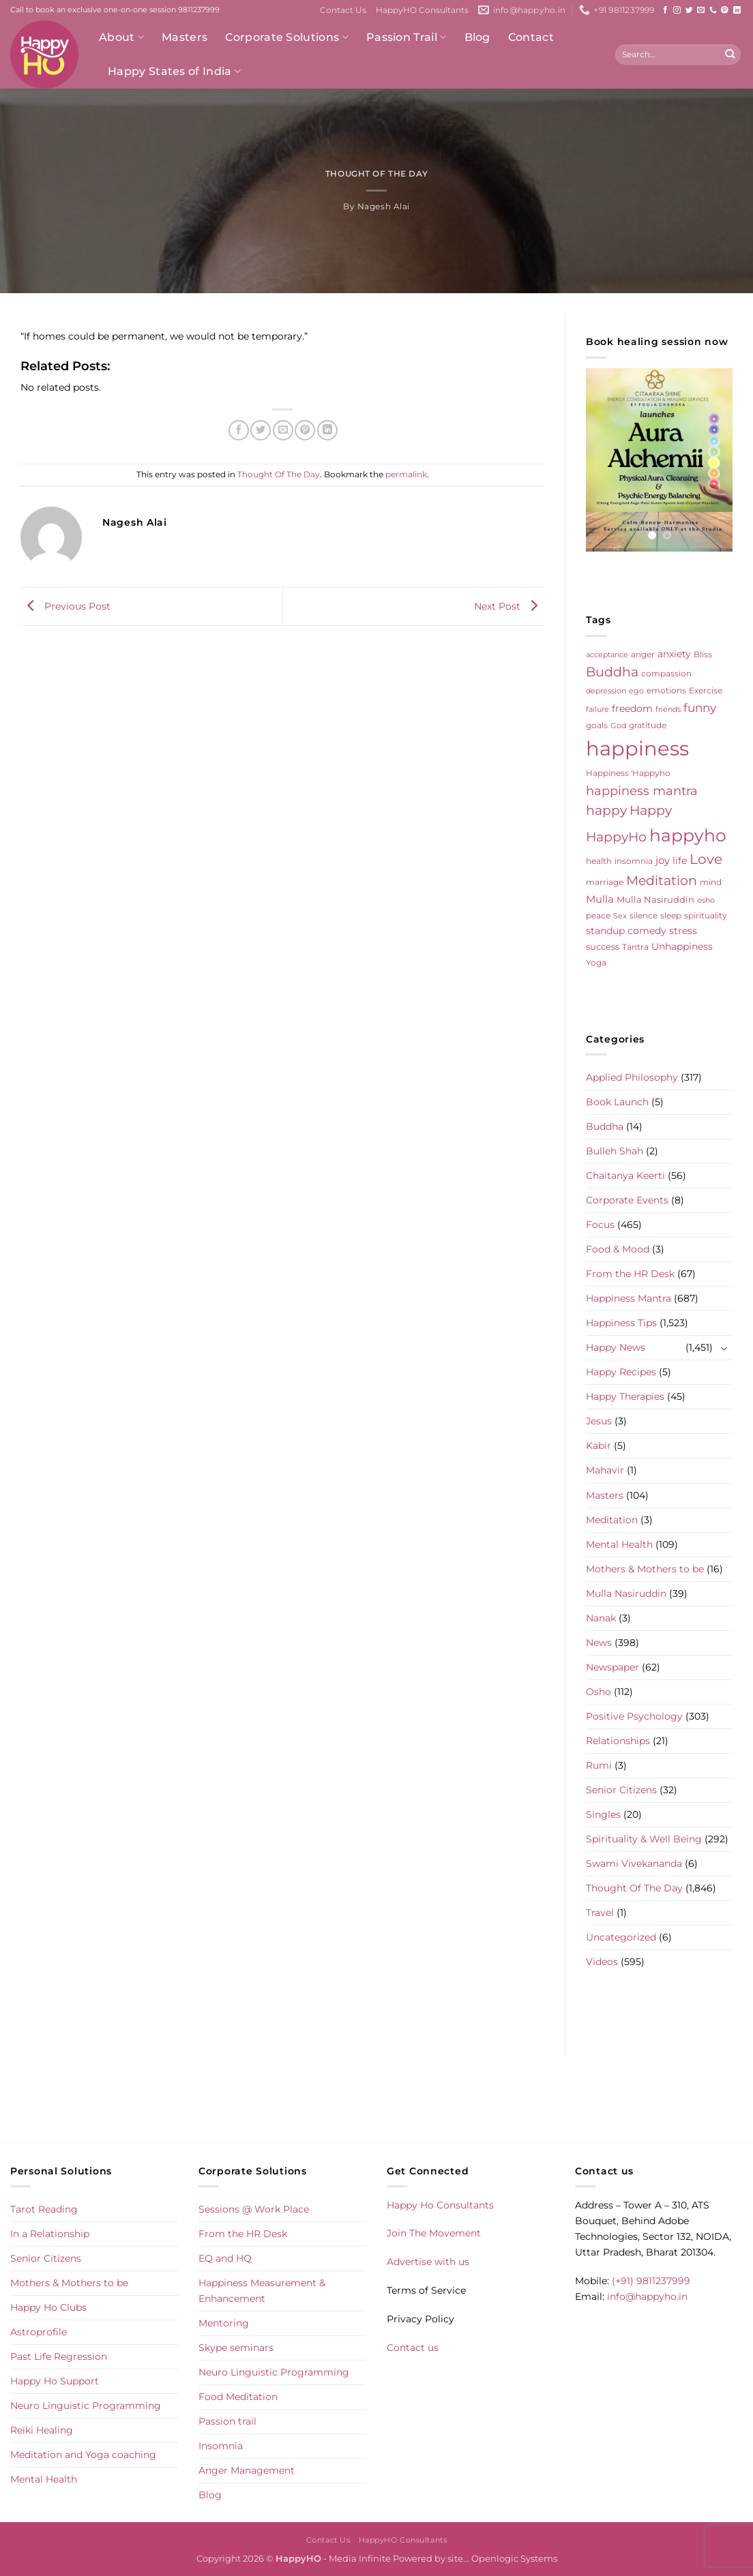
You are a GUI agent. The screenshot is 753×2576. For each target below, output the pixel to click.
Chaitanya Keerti (625, 1175)
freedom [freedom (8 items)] (632, 708)
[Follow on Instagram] (677, 10)
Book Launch (617, 1102)
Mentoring (223, 2323)
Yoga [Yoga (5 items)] (596, 963)
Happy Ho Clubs (48, 2307)
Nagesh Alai (383, 206)
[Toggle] (724, 1348)
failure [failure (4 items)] (597, 709)
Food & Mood (617, 1249)
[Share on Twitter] (260, 430)
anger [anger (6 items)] (643, 654)
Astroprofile (38, 2332)
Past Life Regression (58, 2356)
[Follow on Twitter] (689, 10)
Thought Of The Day (376, 174)
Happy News (615, 1347)
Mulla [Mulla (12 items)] (600, 899)
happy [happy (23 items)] (606, 810)
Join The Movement (434, 2233)
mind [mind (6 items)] (711, 882)
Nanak (601, 1618)
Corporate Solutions (287, 37)
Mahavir (605, 1470)
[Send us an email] (701, 10)
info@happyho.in (647, 2296)
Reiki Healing (41, 2430)
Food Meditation (238, 2397)
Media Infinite (360, 2558)
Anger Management (246, 2470)
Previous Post (65, 606)
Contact (531, 37)
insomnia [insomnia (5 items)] (634, 861)
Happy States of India (174, 71)
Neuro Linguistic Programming (85, 2405)
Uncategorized (621, 1937)
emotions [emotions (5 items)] (666, 690)
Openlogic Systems (514, 2558)
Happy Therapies (625, 1396)
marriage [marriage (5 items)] (604, 882)
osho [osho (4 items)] (706, 900)
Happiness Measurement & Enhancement (261, 2291)
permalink (406, 474)
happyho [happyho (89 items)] (687, 835)
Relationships (618, 1741)
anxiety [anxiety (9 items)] (674, 654)
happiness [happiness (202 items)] (637, 748)
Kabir (598, 1445)
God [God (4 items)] (618, 725)
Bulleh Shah (614, 1151)
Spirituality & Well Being (644, 1839)
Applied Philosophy (632, 1077)
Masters (184, 37)
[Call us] (713, 10)
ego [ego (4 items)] (636, 691)
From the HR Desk (630, 1274)
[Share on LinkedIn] (327, 430)
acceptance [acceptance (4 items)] (607, 654)
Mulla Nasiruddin (626, 1593)
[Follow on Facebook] (665, 10)
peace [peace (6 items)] (598, 915)
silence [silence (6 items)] (644, 915)
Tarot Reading (44, 2209)
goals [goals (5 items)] (597, 725)
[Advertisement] (376, 2107)
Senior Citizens (621, 1790)
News (599, 1642)
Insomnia (220, 2446)
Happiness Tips (621, 1323)
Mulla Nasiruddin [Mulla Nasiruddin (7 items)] (655, 899)
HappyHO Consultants (422, 10)
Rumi (599, 1765)
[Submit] (729, 54)
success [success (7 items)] (602, 946)
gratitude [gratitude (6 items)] (647, 725)
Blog (477, 37)
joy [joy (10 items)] (662, 860)
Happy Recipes (621, 1372)
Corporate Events (627, 1200)
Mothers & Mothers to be (645, 1569)
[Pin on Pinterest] (305, 430)
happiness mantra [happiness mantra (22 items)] (642, 790)
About (121, 37)
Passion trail (227, 2421)
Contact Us (343, 10)
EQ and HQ (225, 2258)
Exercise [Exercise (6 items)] (705, 690)
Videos (602, 1962)
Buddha (604, 1126)
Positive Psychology (634, 1716)
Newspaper (612, 1667)
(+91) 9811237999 (651, 2281)
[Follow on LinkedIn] (737, 10)
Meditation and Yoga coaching (83, 2454)
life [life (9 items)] (680, 860)
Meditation (612, 1520)
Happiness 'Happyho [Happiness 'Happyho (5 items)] (628, 773)
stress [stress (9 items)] (683, 931)
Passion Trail (406, 37)
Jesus (599, 1421)
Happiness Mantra (628, 1298)
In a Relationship (49, 2234)
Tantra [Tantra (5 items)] (635, 947)
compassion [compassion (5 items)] (666, 673)
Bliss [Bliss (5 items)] (703, 654)
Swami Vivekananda (634, 1863)
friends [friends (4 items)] (668, 709)
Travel (600, 1912)
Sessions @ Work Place (253, 2209)
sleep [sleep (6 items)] (670, 915)
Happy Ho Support (54, 2381)
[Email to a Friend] (283, 430)
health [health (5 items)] (599, 861)
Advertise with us (428, 2262)
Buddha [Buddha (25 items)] (612, 672)
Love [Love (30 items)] (706, 859)
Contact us (413, 2347)
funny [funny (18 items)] (699, 707)
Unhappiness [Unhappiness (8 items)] (682, 946)
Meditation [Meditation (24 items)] (661, 880)
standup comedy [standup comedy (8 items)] (626, 930)
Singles (603, 1814)
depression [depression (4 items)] (606, 691)
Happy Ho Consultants (440, 2205)
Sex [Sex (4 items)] (620, 916)
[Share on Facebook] (238, 430)
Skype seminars (236, 2347)
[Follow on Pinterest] (724, 10)
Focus (600, 1224)
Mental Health (619, 1544)
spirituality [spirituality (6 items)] (705, 915)
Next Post (509, 606)
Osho (598, 1692)
